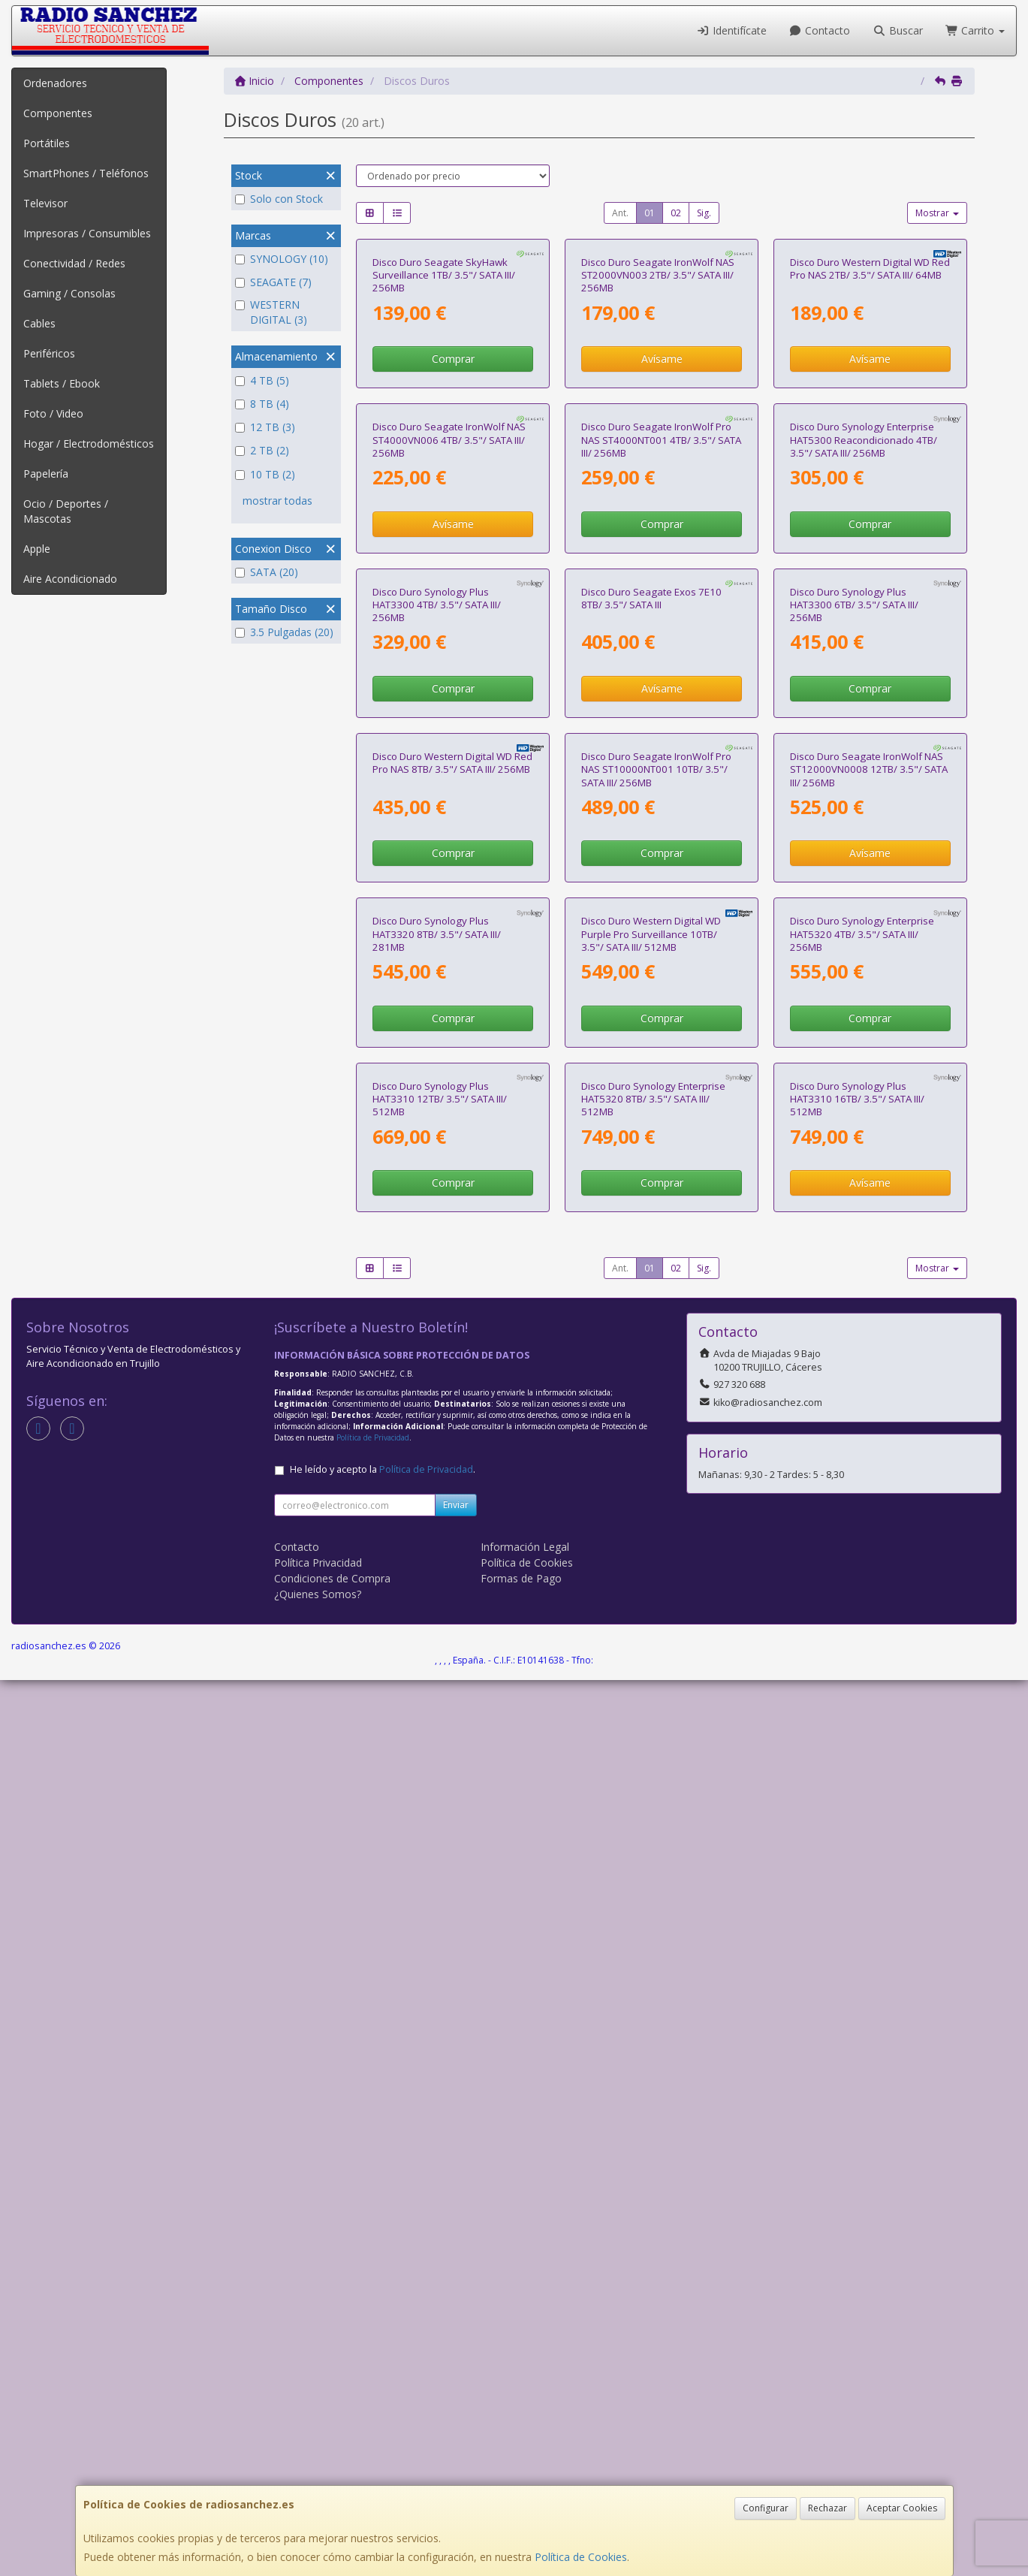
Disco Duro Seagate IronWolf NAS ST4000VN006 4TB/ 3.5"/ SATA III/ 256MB (449, 739)
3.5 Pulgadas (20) (284, 632)
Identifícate (731, 30)
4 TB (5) (262, 380)
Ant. (620, 213)
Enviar (456, 2400)
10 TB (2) (265, 474)
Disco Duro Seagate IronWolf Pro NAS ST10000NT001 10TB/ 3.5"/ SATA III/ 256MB (656, 1366)
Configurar (765, 2508)
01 (649, 213)
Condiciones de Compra (332, 2474)
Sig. (704, 213)
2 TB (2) (262, 450)
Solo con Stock (279, 199)
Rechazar (827, 2508)
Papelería (45, 473)
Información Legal (525, 2443)
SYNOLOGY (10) (281, 259)
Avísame (662, 508)
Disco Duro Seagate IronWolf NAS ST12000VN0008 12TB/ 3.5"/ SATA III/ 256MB (869, 1366)
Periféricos (49, 353)
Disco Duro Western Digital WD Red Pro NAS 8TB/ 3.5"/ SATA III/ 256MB (452, 1360)
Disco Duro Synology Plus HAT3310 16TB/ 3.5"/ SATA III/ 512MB (857, 1994)
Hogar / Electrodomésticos (88, 443)
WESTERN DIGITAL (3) (271, 312)
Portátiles (46, 143)
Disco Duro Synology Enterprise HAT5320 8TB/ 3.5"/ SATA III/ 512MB (653, 1994)
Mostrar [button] (937, 213)
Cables (39, 323)
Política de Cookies (581, 2557)
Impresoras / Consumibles (87, 233)
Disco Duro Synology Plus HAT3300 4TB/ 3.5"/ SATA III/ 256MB (436, 1052)
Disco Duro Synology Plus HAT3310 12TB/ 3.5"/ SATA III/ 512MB (439, 1994)
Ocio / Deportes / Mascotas (65, 511)
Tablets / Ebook (61, 383)
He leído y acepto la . (382, 2365)
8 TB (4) (262, 404)
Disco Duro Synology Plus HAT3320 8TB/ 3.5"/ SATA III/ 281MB (436, 1680)
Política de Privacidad (372, 2333)
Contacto (820, 30)
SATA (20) (266, 572)
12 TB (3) (265, 427)
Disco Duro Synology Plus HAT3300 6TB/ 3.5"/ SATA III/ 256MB (854, 1052)
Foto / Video (53, 413)
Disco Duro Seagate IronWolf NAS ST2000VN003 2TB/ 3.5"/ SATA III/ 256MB (657, 425)
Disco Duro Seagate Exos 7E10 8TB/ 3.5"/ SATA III (651, 1046)
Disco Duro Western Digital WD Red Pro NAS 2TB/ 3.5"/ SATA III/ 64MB (870, 418)
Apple (36, 548)
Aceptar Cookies (902, 2508)
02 (676, 213)
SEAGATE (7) (273, 282)
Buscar (898, 30)
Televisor (45, 203)
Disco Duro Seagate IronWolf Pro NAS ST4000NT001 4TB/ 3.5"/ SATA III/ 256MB (661, 739)
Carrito (975, 30)
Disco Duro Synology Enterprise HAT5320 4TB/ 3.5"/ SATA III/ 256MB (862, 1680)
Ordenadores (55, 83)
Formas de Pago (521, 2474)
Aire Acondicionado (70, 579)
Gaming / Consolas (69, 293)
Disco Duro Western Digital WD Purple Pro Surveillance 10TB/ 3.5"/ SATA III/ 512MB (651, 1680)
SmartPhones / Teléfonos (86, 173)
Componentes (57, 113)
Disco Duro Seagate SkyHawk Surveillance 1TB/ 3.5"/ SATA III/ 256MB (443, 425)
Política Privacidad (318, 2458)
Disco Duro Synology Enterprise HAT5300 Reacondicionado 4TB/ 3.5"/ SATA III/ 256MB (863, 739)
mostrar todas (277, 500)
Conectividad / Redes (74, 263)
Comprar (453, 508)
